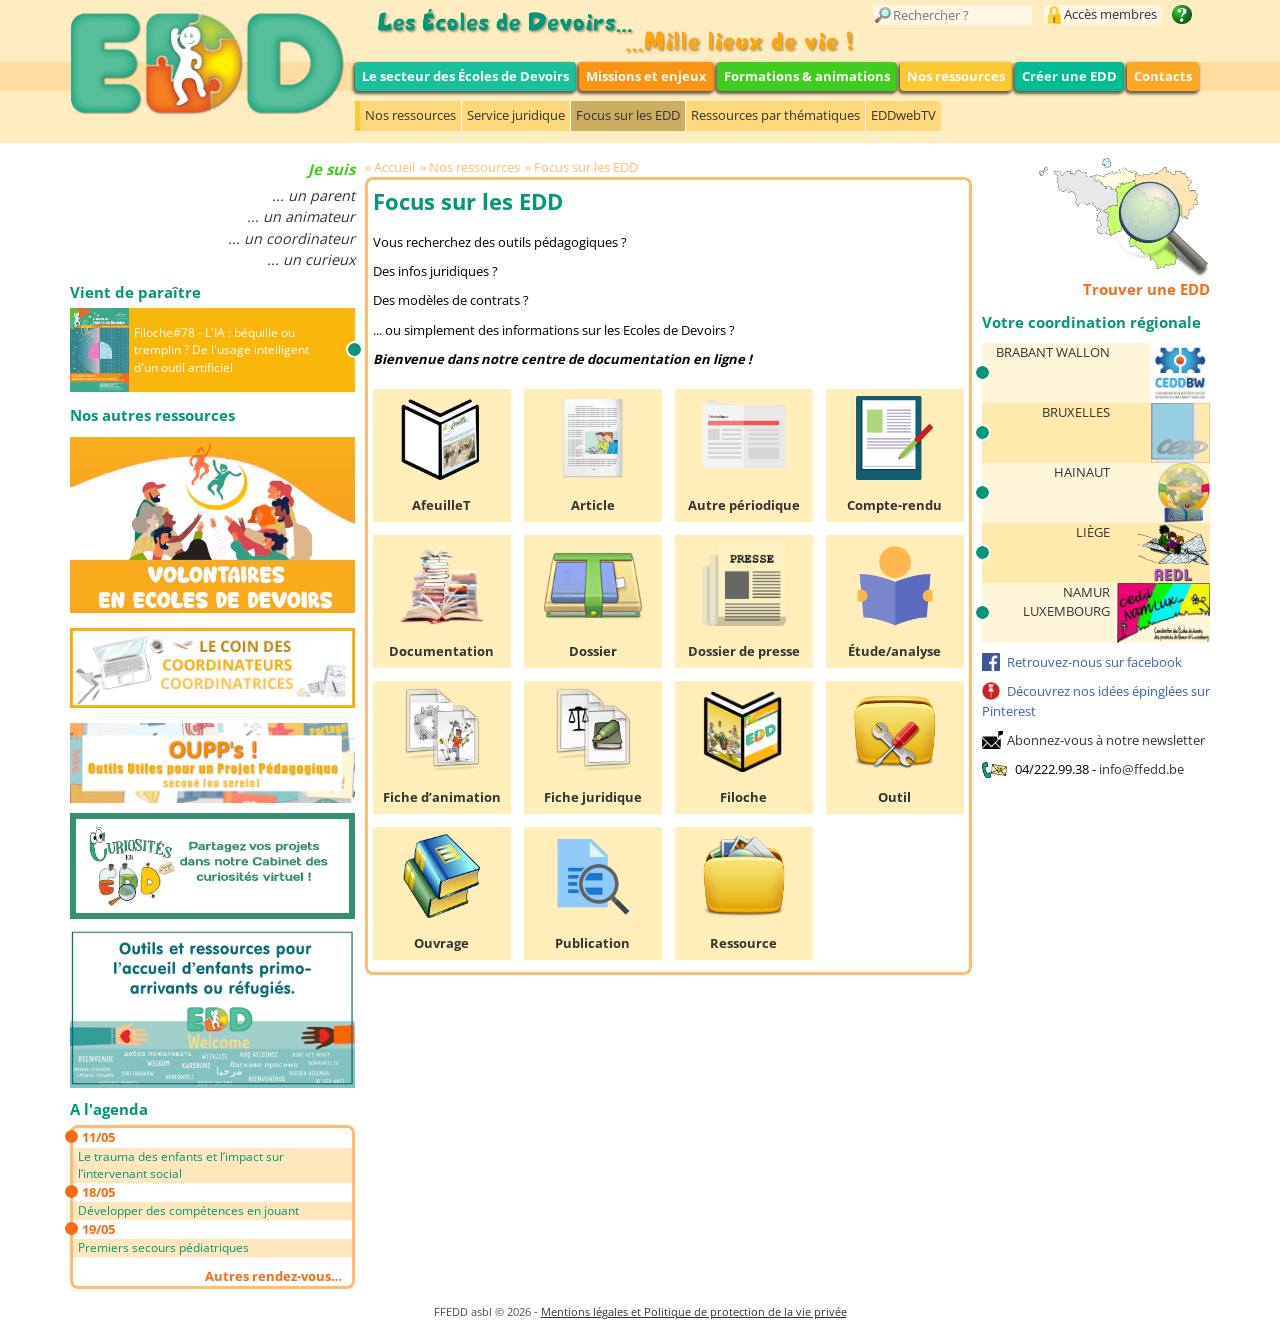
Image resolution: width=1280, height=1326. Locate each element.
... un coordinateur (291, 238)
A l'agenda (109, 1109)
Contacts (1163, 76)
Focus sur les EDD (628, 115)
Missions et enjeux (646, 76)
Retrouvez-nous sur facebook (1094, 662)
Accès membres (1110, 14)
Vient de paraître (135, 292)
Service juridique (516, 115)
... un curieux (311, 259)
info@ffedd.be (1141, 769)
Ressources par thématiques (775, 115)
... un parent (313, 195)
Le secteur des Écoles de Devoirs (465, 76)
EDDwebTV (903, 115)
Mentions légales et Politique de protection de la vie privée (694, 1311)
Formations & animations (807, 76)
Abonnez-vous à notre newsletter (1106, 740)
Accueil (394, 167)
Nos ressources (956, 76)
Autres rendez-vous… (273, 1276)
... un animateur (301, 216)
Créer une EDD (1069, 76)
